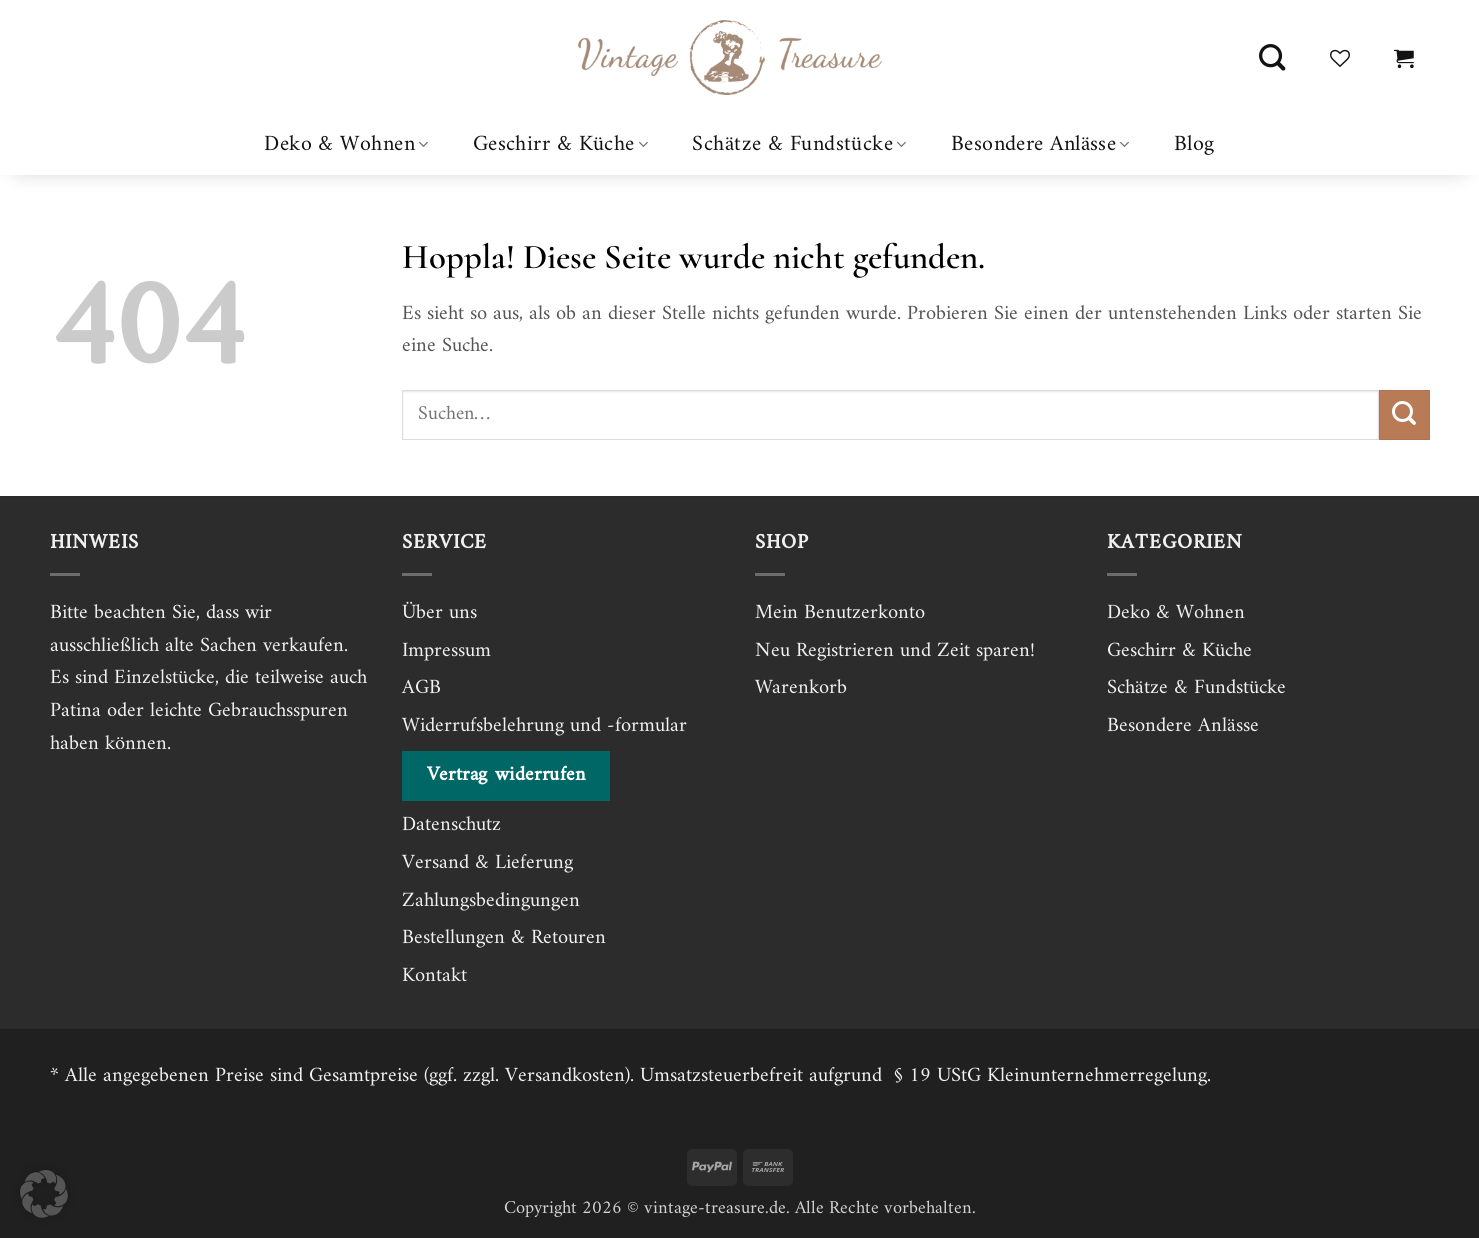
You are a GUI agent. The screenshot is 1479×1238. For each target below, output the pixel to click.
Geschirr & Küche (561, 144)
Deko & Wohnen (346, 144)
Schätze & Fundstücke (799, 144)
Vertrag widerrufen (506, 775)
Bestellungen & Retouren (504, 938)
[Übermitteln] (1404, 415)
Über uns (439, 613)
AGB (421, 688)
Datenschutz (451, 825)
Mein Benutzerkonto (840, 613)
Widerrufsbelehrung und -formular (544, 726)
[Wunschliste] (1340, 58)
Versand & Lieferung (487, 863)
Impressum (446, 651)
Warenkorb (801, 688)
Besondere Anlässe (1040, 144)
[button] (1404, 58)
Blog (1194, 145)
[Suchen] (1272, 58)
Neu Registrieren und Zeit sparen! (895, 651)
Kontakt (434, 976)
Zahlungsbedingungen (491, 901)
